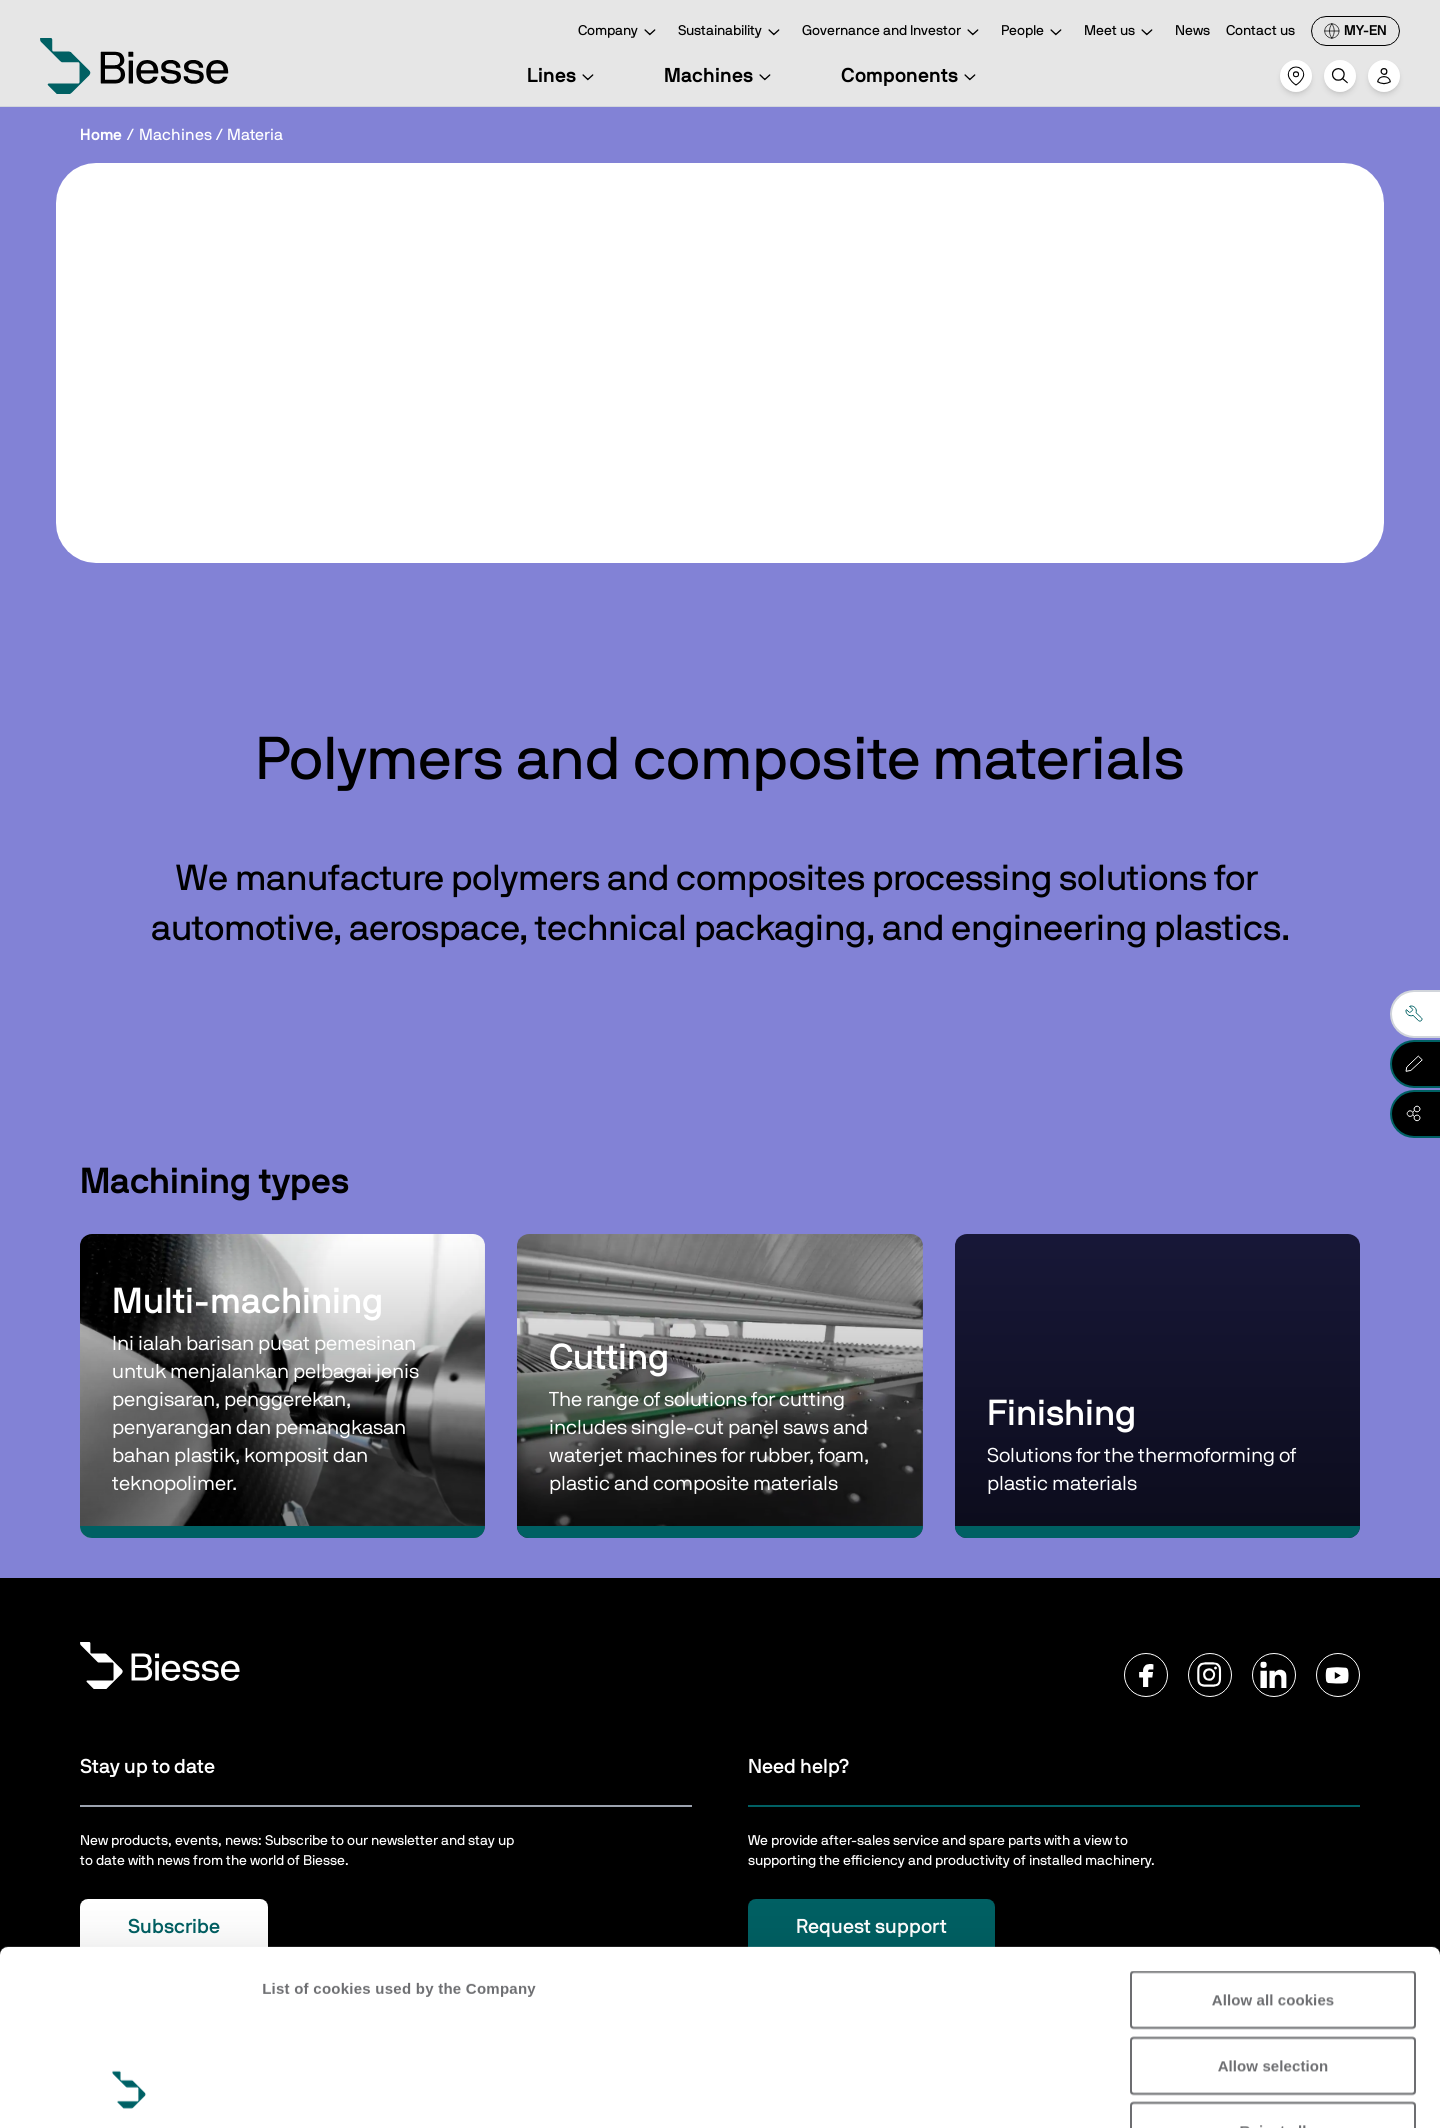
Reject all (1273, 1966)
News (1192, 31)
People (1034, 32)
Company (620, 32)
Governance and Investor (893, 32)
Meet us (1121, 32)
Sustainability (732, 32)
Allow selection (1273, 1901)
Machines (720, 76)
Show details (308, 2088)
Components (911, 76)
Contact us (1260, 31)
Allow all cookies (1273, 1835)
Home (101, 135)
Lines (563, 76)
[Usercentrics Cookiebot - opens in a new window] (129, 2089)
